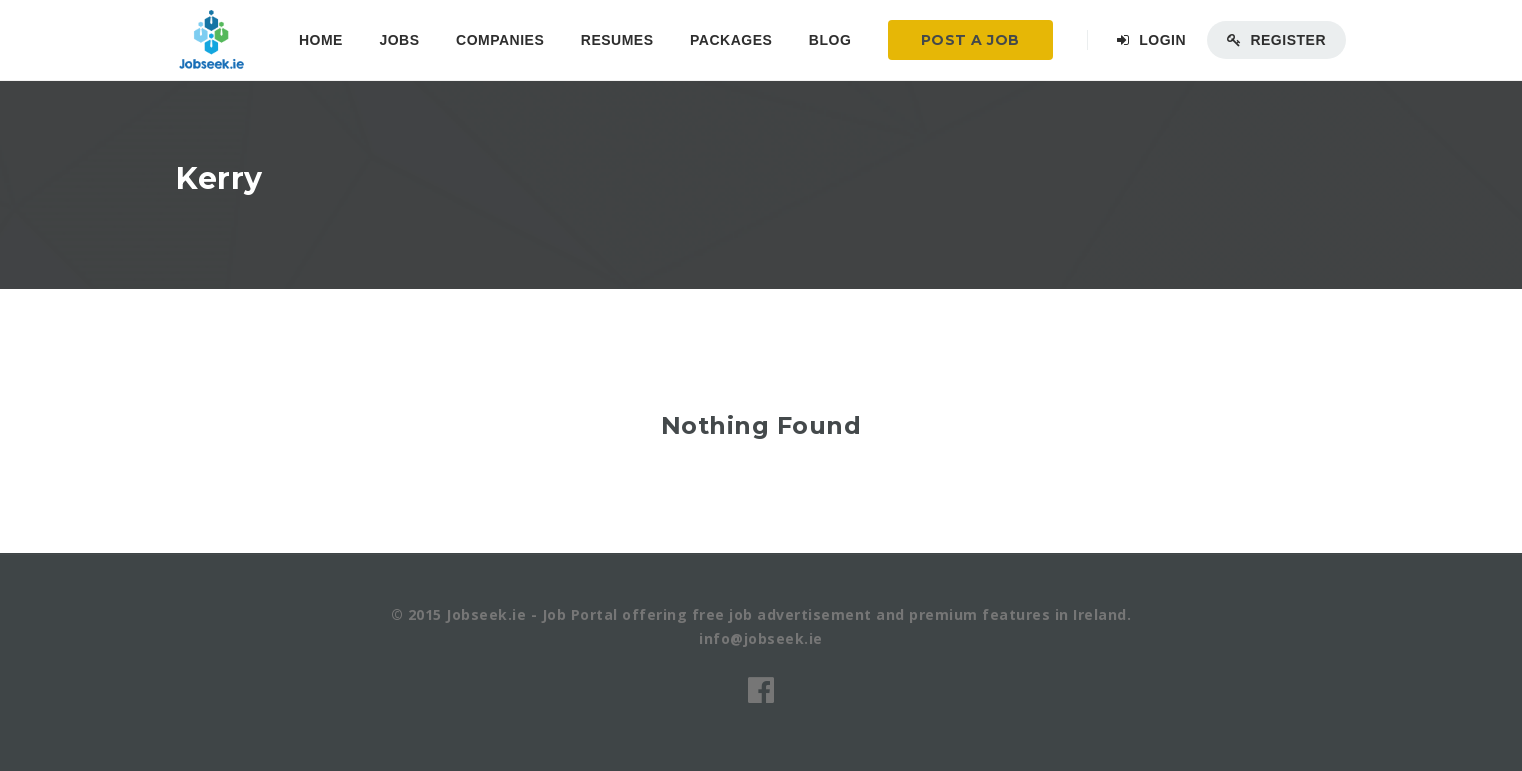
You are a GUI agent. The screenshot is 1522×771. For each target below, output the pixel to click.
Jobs (399, 40)
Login (1151, 40)
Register (1276, 40)
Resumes (617, 40)
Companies (500, 40)
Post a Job (970, 40)
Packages (731, 40)
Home (321, 40)
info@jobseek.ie (761, 638)
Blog (830, 40)
